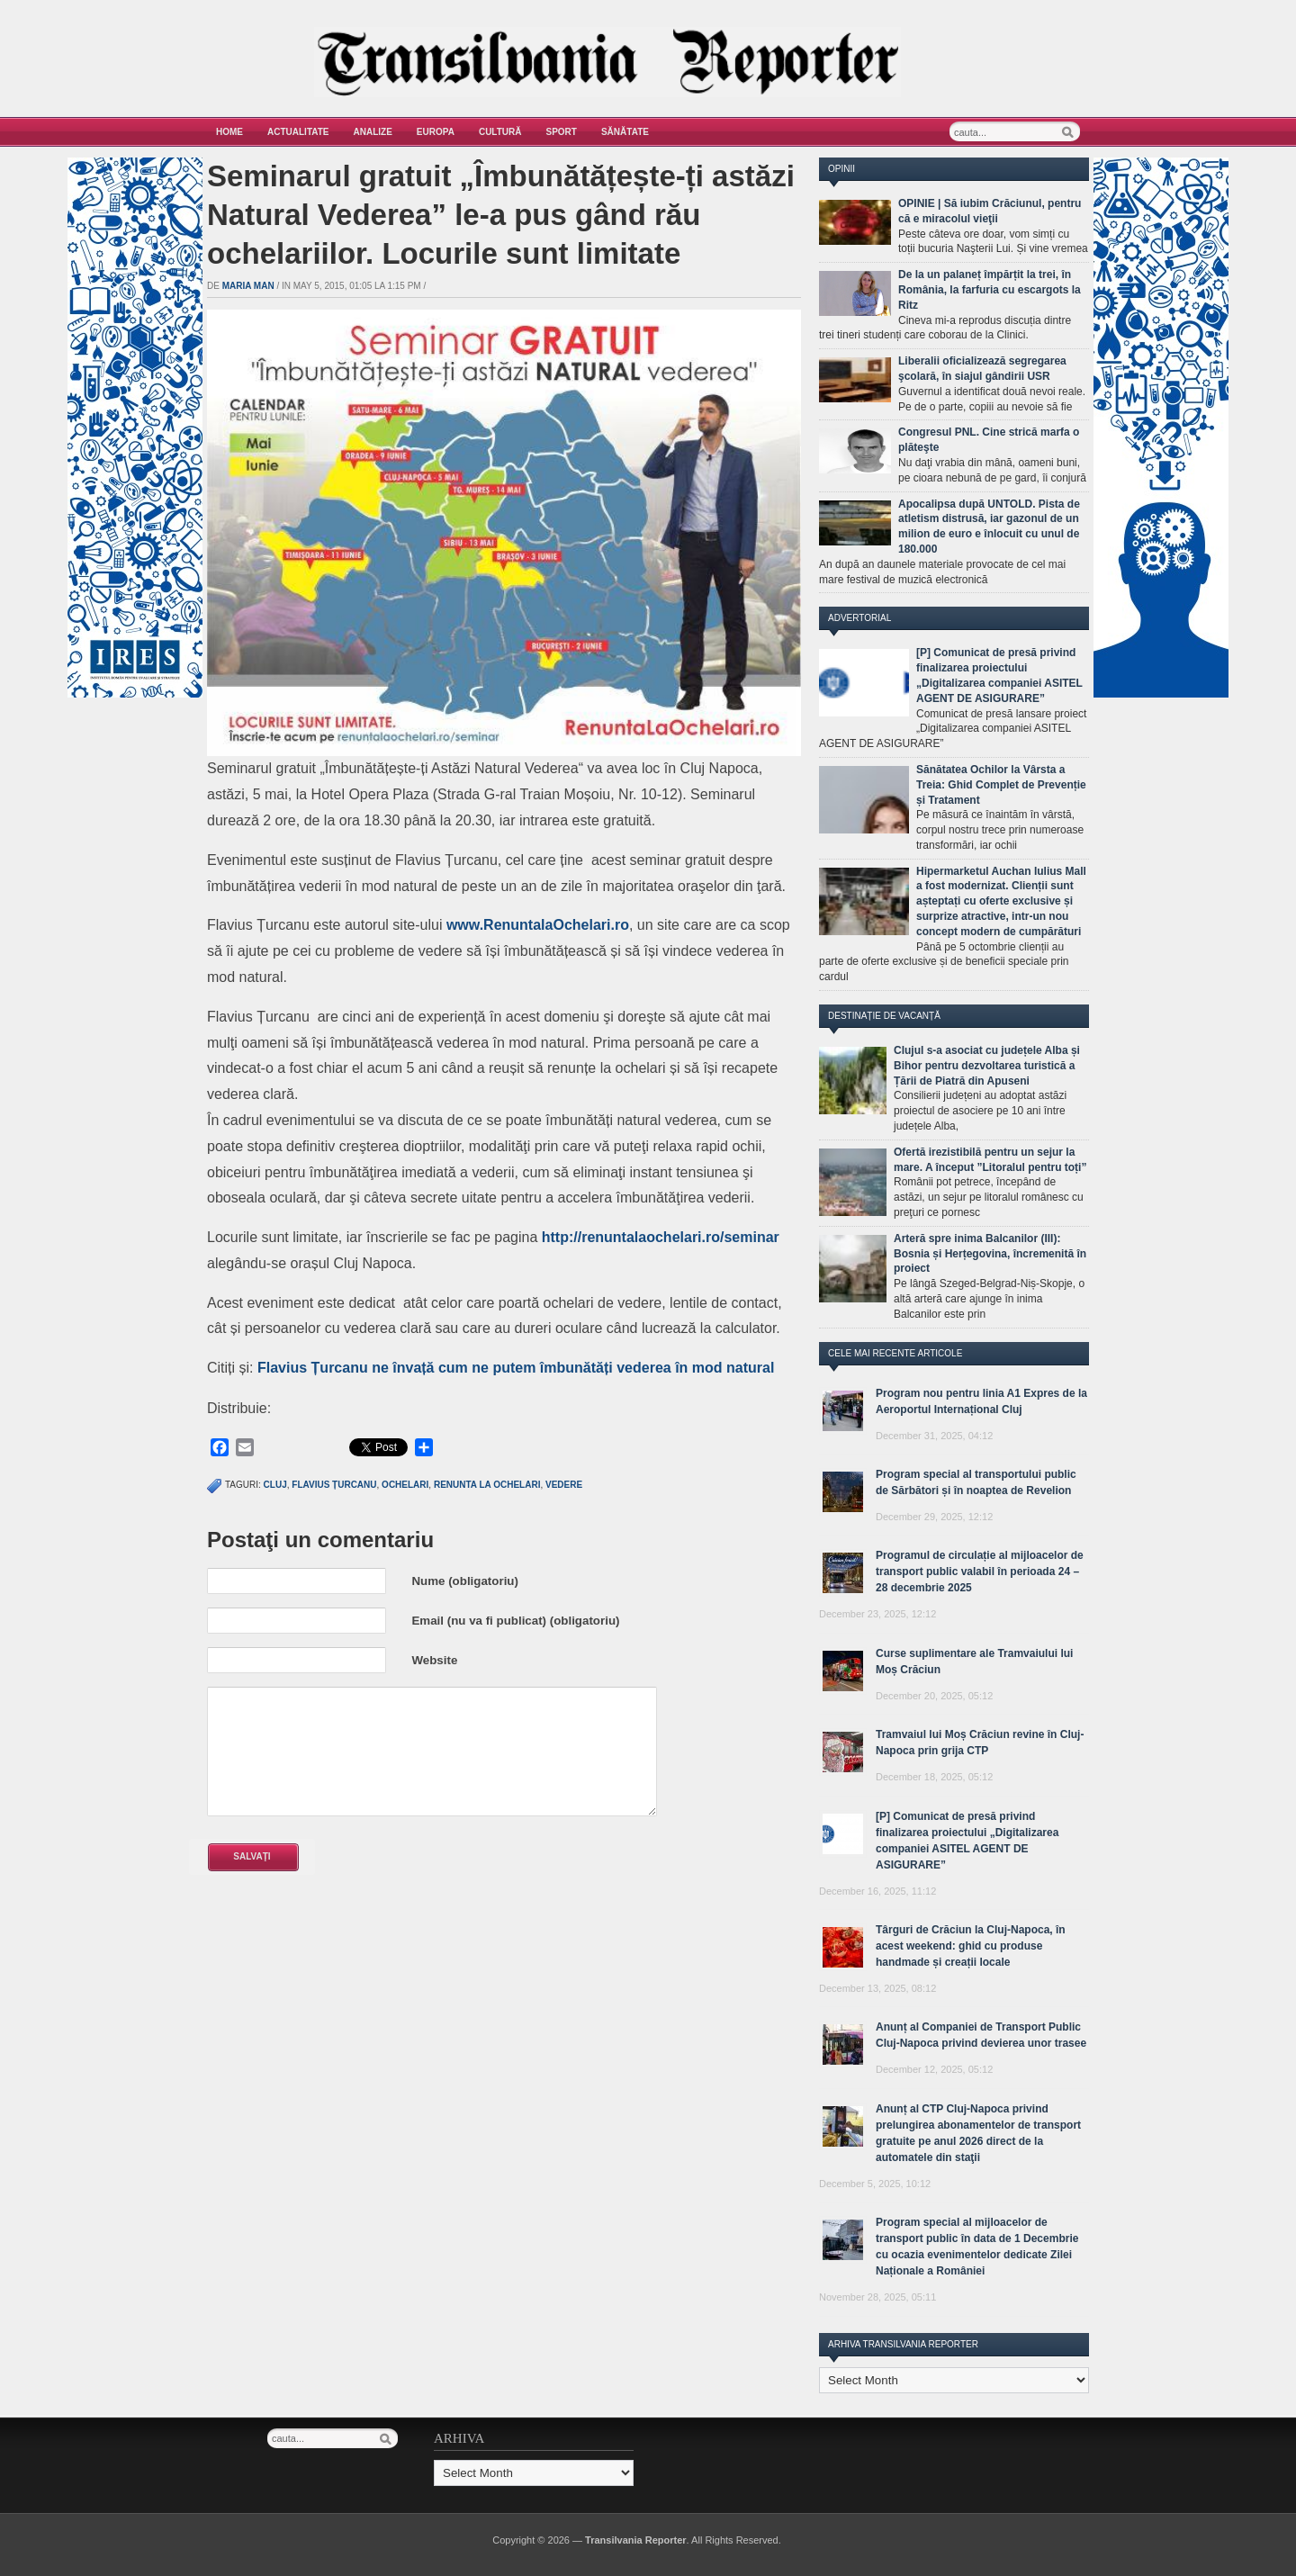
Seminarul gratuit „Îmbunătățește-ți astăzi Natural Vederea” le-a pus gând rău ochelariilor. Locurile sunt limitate (501, 214)
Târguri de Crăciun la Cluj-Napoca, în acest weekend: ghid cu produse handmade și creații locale (971, 1945)
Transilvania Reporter (636, 2540)
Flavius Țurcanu (334, 1485)
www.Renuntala (500, 924)
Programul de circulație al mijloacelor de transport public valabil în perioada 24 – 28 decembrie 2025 (980, 1571)
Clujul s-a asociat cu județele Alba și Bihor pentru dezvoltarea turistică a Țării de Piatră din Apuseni (987, 1065)
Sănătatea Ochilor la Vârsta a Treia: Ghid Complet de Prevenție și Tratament (1001, 784)
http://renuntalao (598, 1237)
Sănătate (625, 132)
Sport (561, 132)
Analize (373, 132)
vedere (563, 1485)
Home (229, 132)
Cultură (500, 132)
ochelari (405, 1485)
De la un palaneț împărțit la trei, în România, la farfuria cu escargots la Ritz (989, 289)
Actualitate (298, 132)
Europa (435, 132)
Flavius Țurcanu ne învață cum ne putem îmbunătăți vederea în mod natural (515, 1367)
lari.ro (608, 924)
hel (673, 1237)
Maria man (248, 286)
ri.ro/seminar (735, 1237)
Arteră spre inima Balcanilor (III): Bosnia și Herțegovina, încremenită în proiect (990, 1253)
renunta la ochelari (487, 1485)
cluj (275, 1485)
